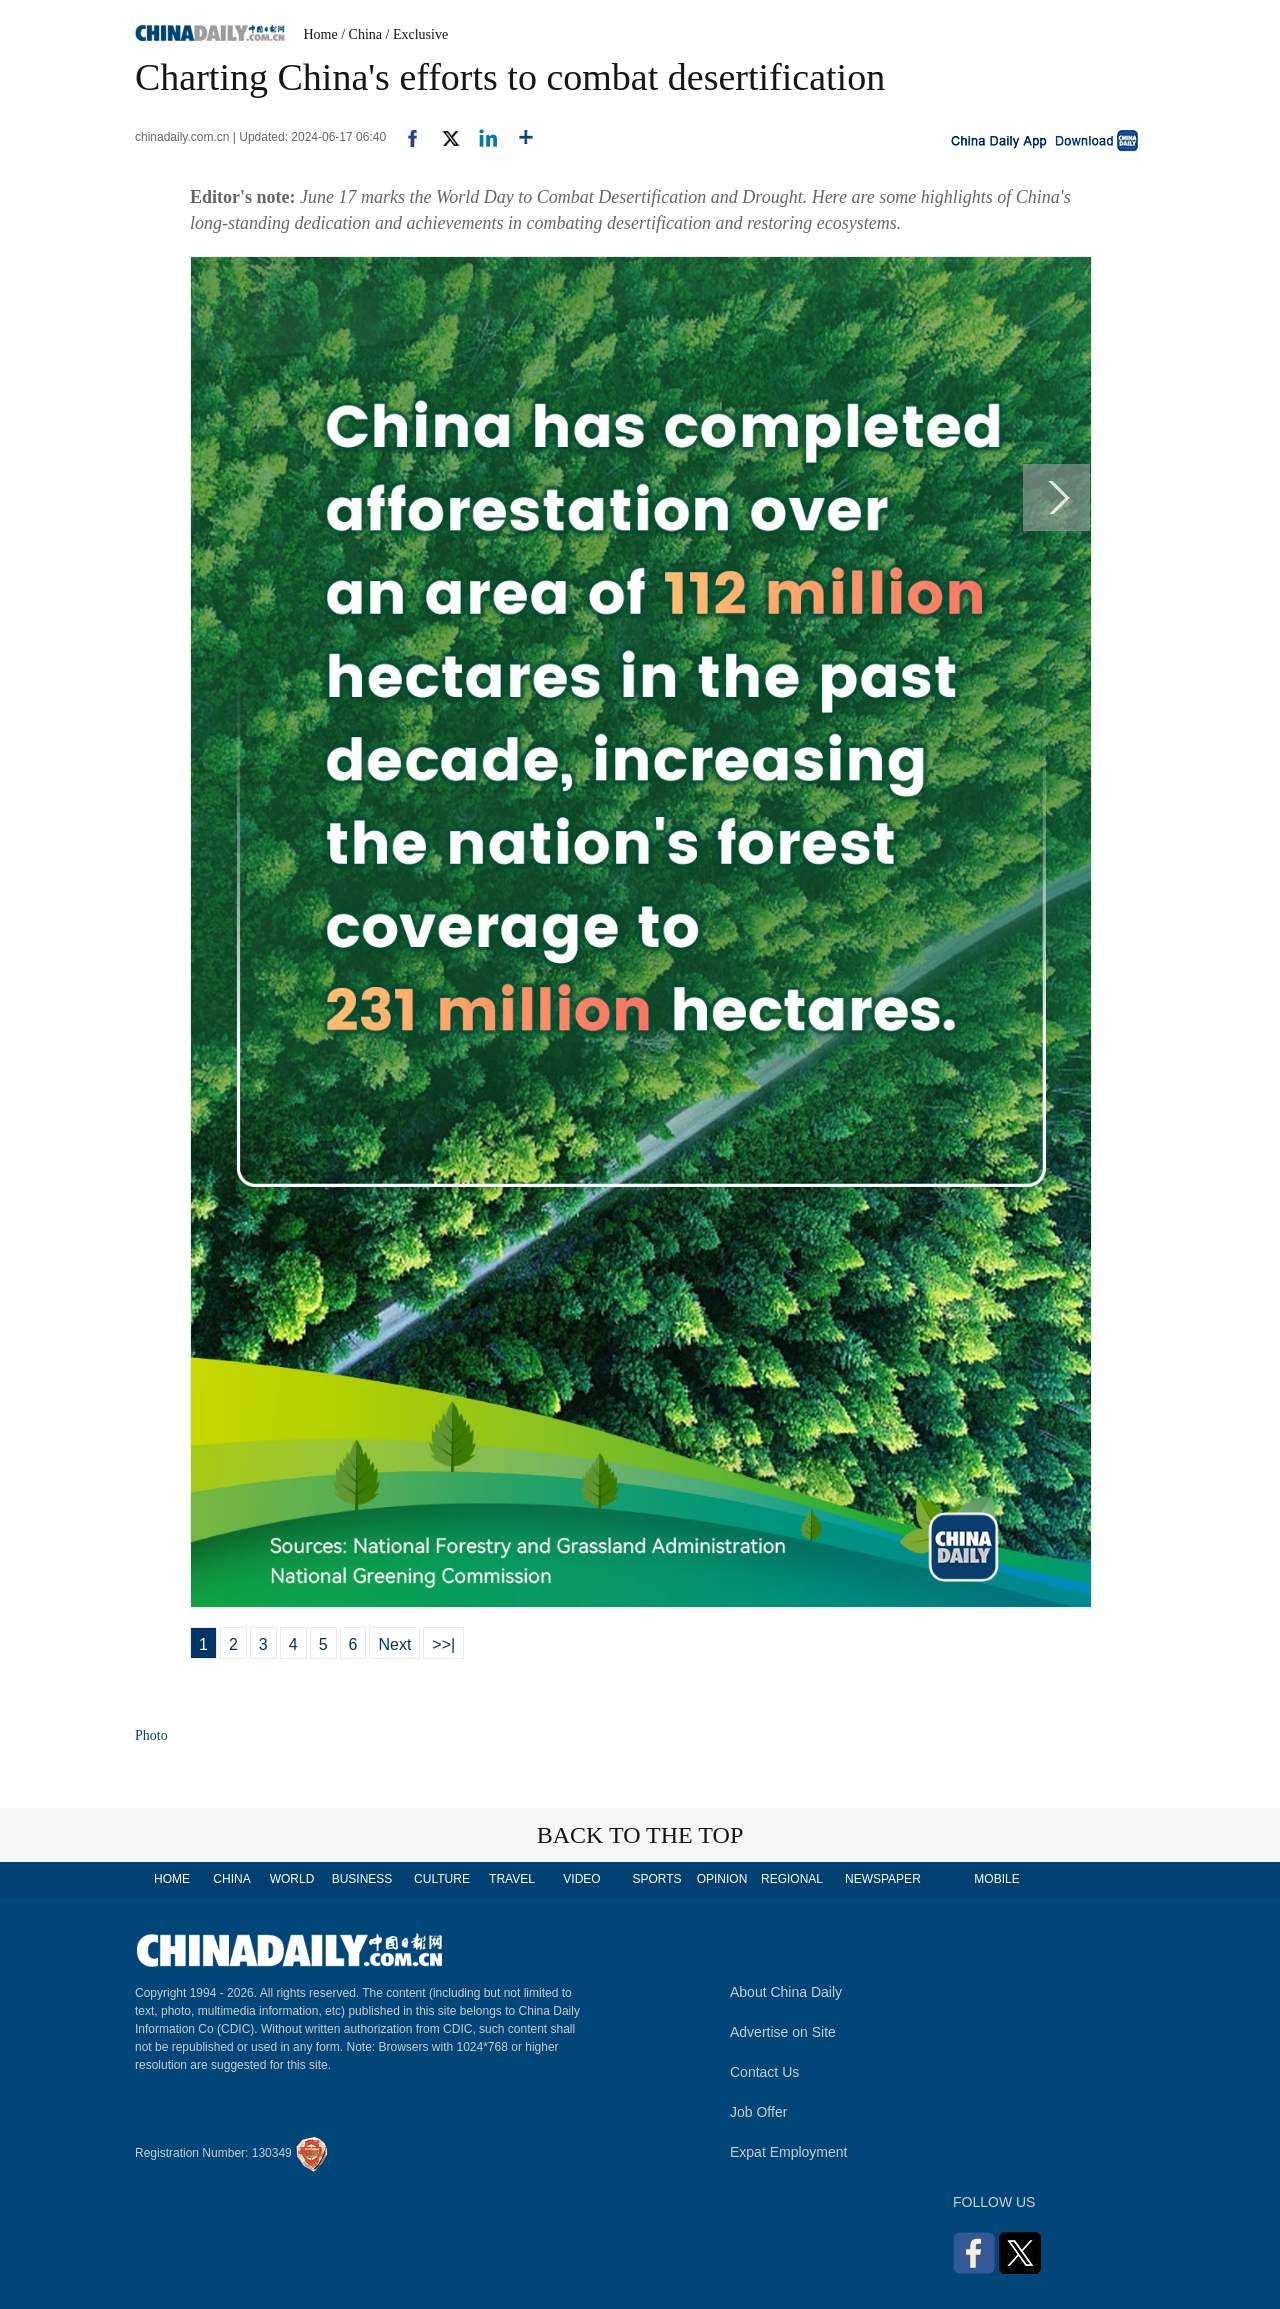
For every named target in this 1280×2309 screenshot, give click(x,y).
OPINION (722, 1879)
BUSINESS (362, 1879)
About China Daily (786, 1992)
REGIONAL (792, 1879)
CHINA (231, 1879)
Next (394, 1644)
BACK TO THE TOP (640, 1835)
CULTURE (442, 1879)
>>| (443, 1644)
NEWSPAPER (882, 1879)
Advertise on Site (783, 2032)
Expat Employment (789, 2152)
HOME (172, 1879)
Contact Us (764, 2072)
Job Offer (758, 2112)
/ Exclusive (417, 34)
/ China (361, 34)
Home (321, 34)
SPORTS (656, 1879)
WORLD (292, 1879)
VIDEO (581, 1879)
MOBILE (996, 1879)
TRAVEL (512, 1879)
